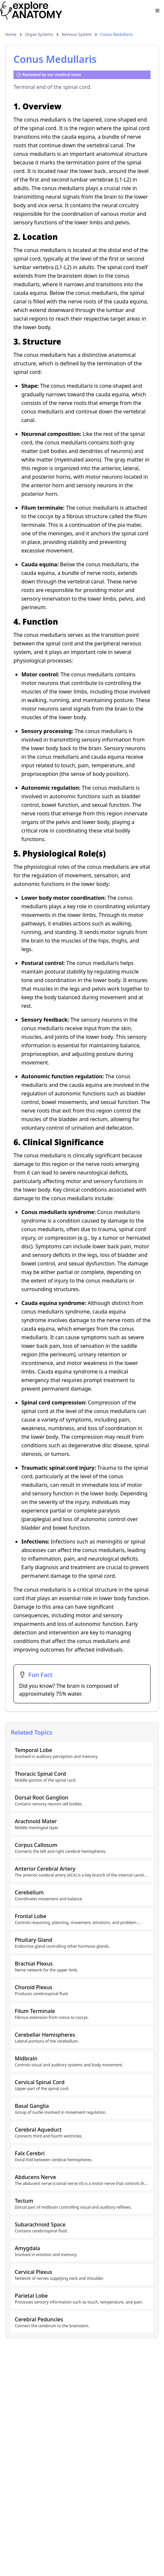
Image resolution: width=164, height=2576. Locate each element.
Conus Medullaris (116, 34)
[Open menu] (157, 10)
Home (10, 34)
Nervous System (77, 34)
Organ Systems (39, 34)
